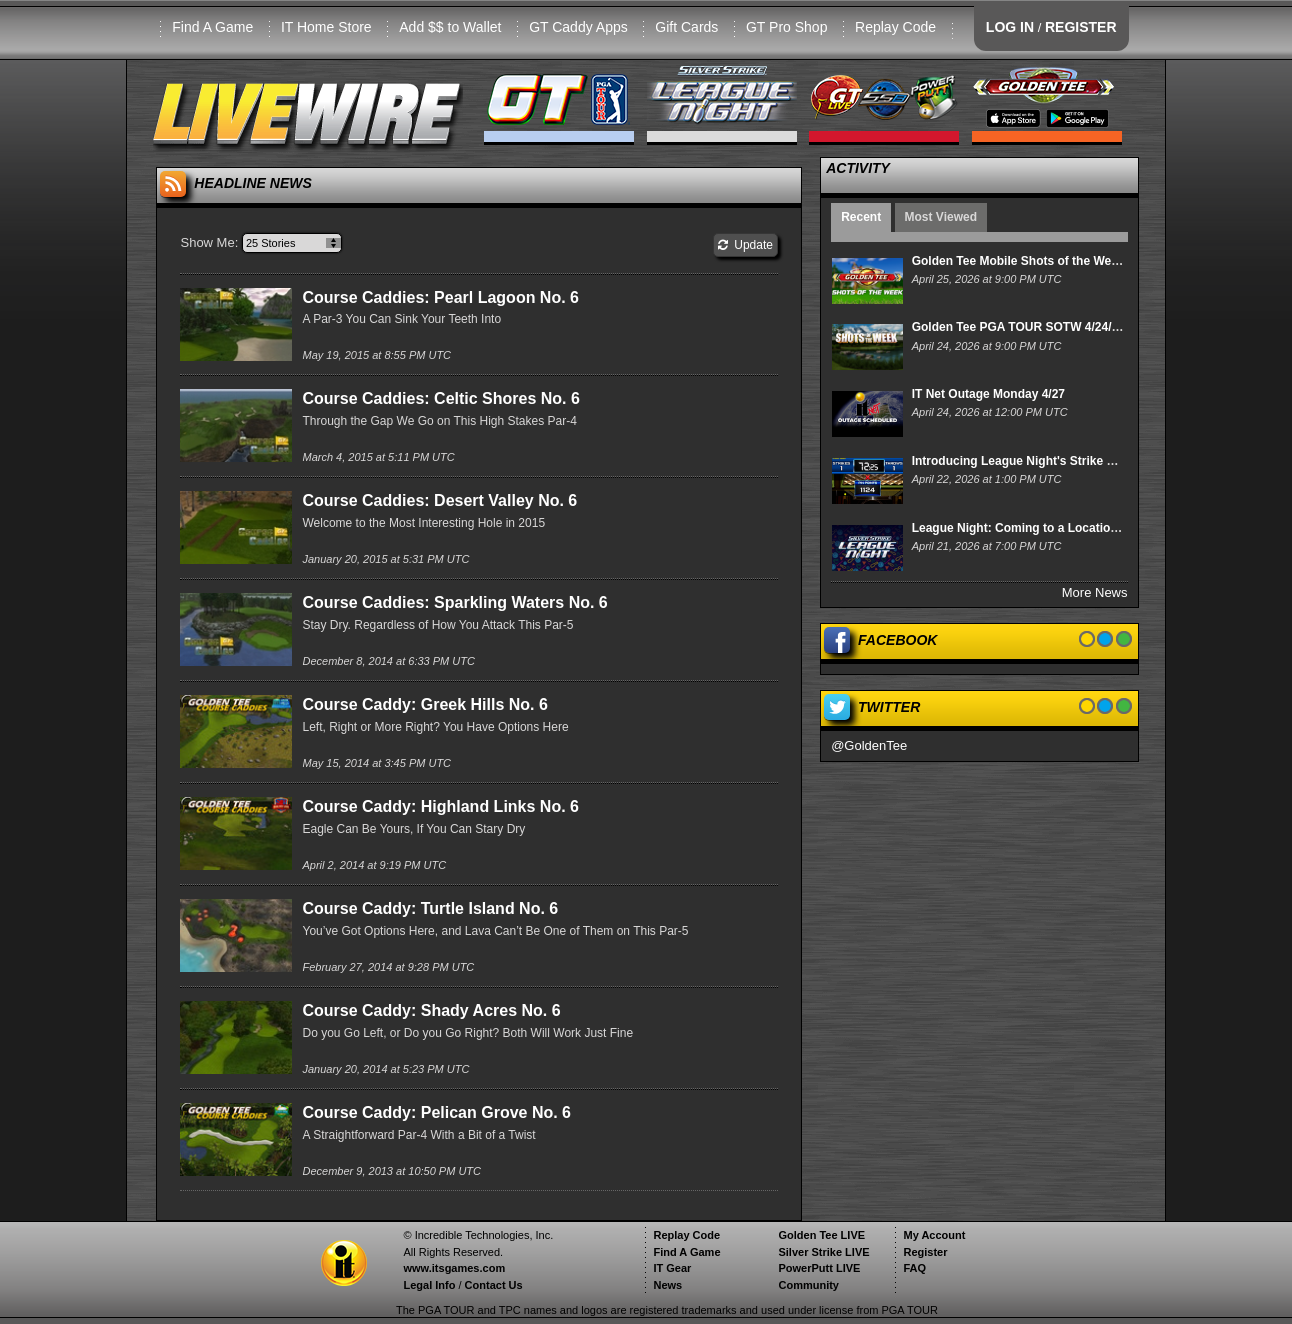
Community (808, 1285)
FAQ (914, 1268)
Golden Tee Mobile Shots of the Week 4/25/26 (1040, 261)
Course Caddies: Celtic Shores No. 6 (440, 398)
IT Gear (672, 1268)
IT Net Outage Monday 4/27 (988, 394)
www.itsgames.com (454, 1268)
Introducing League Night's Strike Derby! (1028, 461)
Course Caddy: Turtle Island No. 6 (430, 908)
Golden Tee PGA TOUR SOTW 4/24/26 (1018, 327)
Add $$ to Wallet (450, 27)
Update (745, 245)
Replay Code (895, 27)
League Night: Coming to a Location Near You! (1044, 528)
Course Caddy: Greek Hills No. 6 (424, 704)
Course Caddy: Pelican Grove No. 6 (436, 1112)
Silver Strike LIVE (823, 1252)
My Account (934, 1235)
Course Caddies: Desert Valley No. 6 (439, 500)
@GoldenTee (869, 745)
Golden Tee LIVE (821, 1235)
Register (925, 1252)
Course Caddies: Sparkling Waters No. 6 (454, 602)
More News (1095, 592)
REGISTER (1081, 27)
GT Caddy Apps (578, 27)
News (667, 1285)
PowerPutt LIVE (819, 1268)
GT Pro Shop (786, 27)
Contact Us (494, 1285)
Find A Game (212, 27)
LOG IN (1010, 27)
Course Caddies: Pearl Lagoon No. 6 (440, 297)
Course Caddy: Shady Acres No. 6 (431, 1010)
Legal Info (429, 1285)
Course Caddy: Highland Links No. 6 (440, 806)
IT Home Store (326, 27)
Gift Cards (686, 27)
